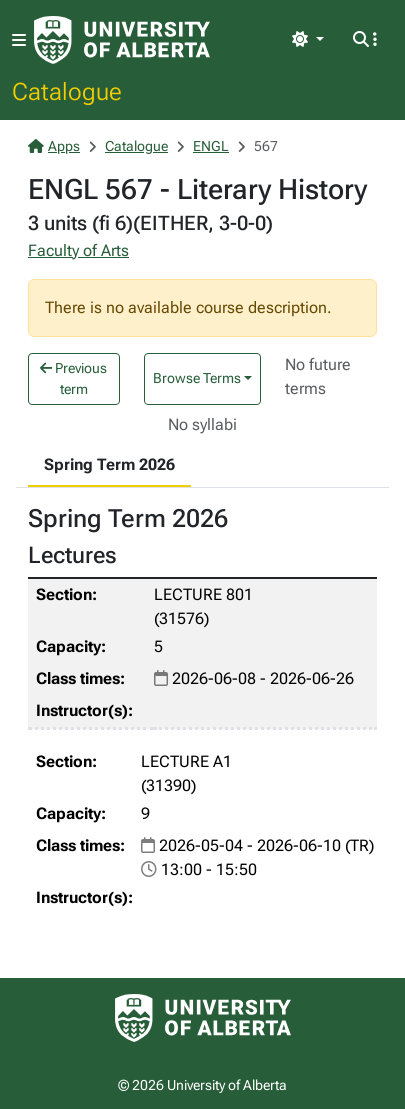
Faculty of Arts (78, 250)
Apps (54, 146)
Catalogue (67, 91)
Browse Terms (197, 378)
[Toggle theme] (308, 40)
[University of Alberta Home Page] (122, 40)
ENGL (211, 146)
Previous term (73, 378)
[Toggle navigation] (19, 40)
